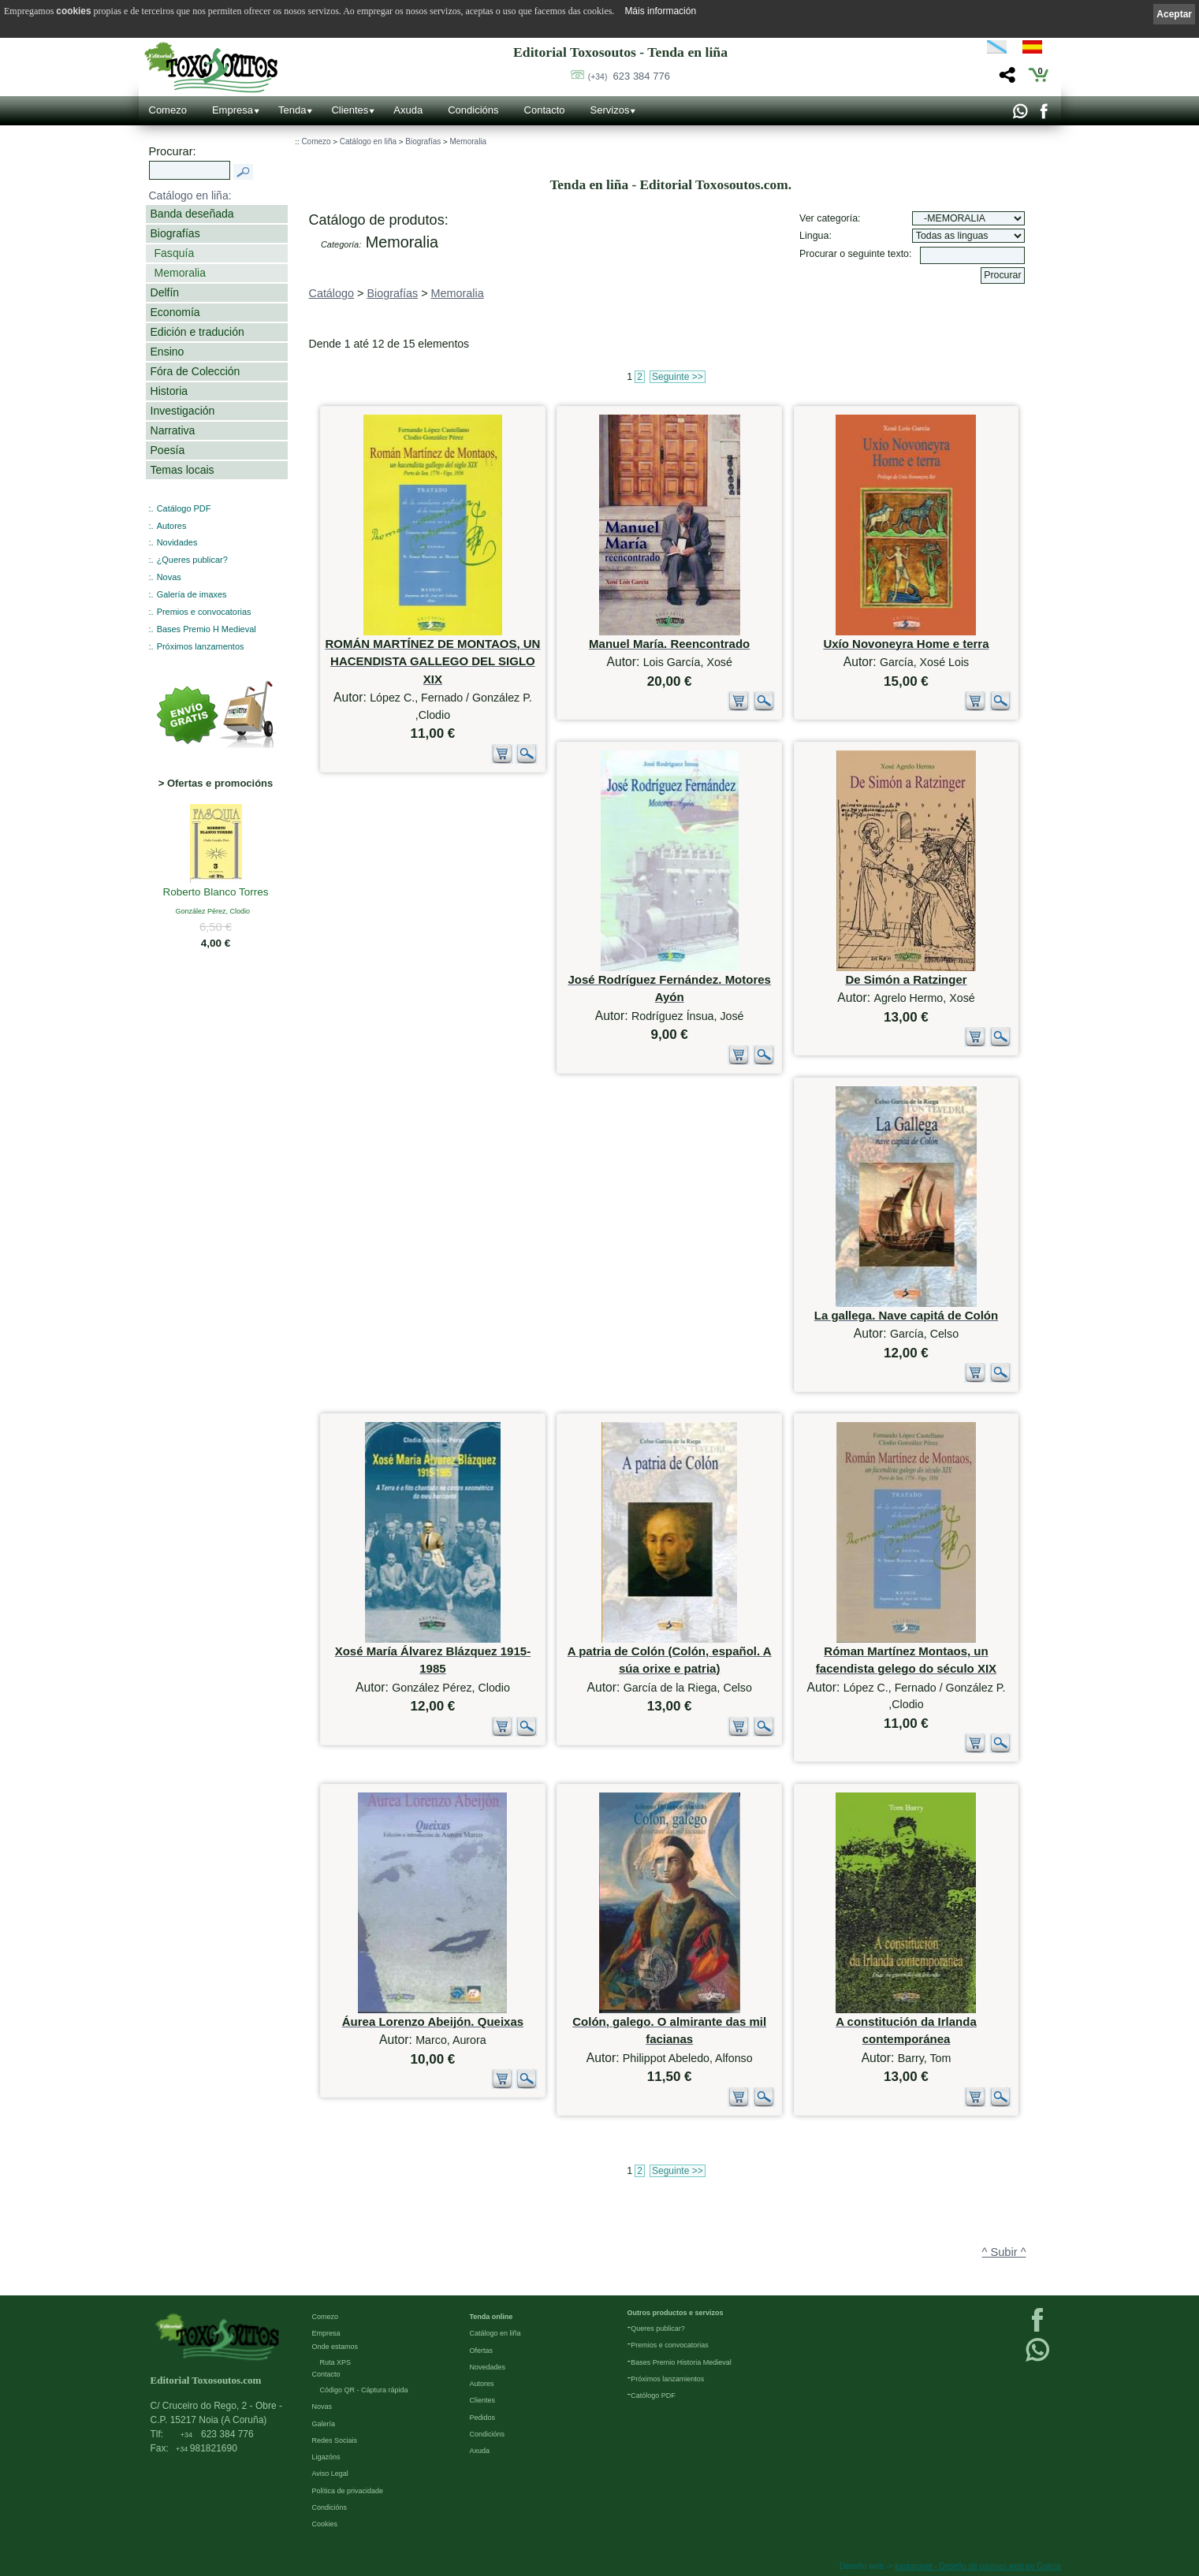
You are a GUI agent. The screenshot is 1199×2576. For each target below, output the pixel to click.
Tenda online (491, 2317)
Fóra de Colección (195, 371)
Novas (169, 577)
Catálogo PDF (184, 508)
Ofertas (481, 2351)
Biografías (175, 233)
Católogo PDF (653, 2395)
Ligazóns (326, 2457)
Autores (172, 525)
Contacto (544, 110)
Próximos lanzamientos (667, 2379)
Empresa (232, 110)
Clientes (349, 110)
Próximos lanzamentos (200, 646)
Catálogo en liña (368, 141)
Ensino (167, 351)
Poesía (168, 450)
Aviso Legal (330, 2473)
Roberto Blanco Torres (216, 893)
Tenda (292, 110)
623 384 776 (629, 76)
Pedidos (483, 2418)
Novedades (488, 2367)
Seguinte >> (677, 376)
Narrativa (173, 430)
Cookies (325, 2524)
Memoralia (181, 272)
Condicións (473, 110)
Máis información (660, 11)
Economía (175, 312)
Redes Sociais (335, 2440)
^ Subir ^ (1004, 2252)
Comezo (168, 110)
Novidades (177, 542)
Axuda (408, 110)
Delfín (165, 292)
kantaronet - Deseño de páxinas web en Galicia (977, 2566)
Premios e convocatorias (204, 611)
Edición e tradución (197, 332)
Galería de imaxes (192, 594)
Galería (324, 2424)
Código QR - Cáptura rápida (364, 2390)
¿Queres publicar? (192, 559)
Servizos (610, 110)
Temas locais (182, 469)
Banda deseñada (192, 213)
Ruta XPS (336, 2362)
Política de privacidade (348, 2491)
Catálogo (332, 293)
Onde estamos (335, 2347)
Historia (169, 391)
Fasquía (175, 253)
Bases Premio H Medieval (206, 629)
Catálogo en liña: (190, 195)
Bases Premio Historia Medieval (681, 2362)
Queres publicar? (658, 2328)
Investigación (183, 410)
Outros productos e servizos (675, 2313)
